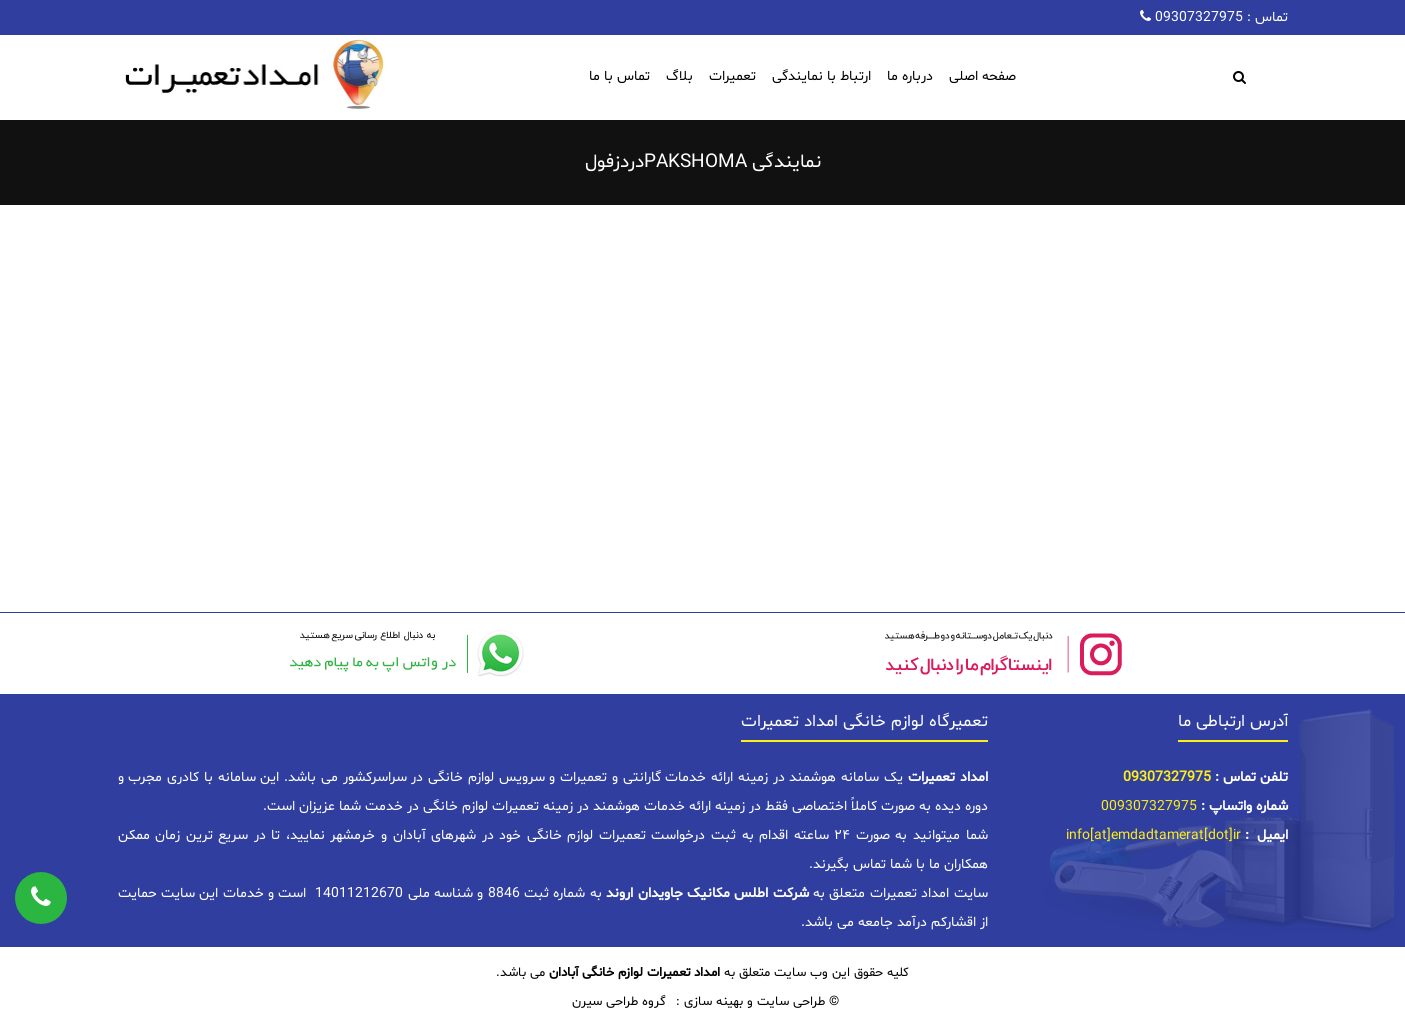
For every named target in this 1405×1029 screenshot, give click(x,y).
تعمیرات (732, 76)
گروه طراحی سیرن (619, 1002)
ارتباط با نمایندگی (821, 76)
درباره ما (910, 76)
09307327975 (1197, 17)
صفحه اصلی (982, 76)
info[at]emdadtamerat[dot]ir (1153, 835)
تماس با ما (619, 76)
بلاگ (679, 76)
